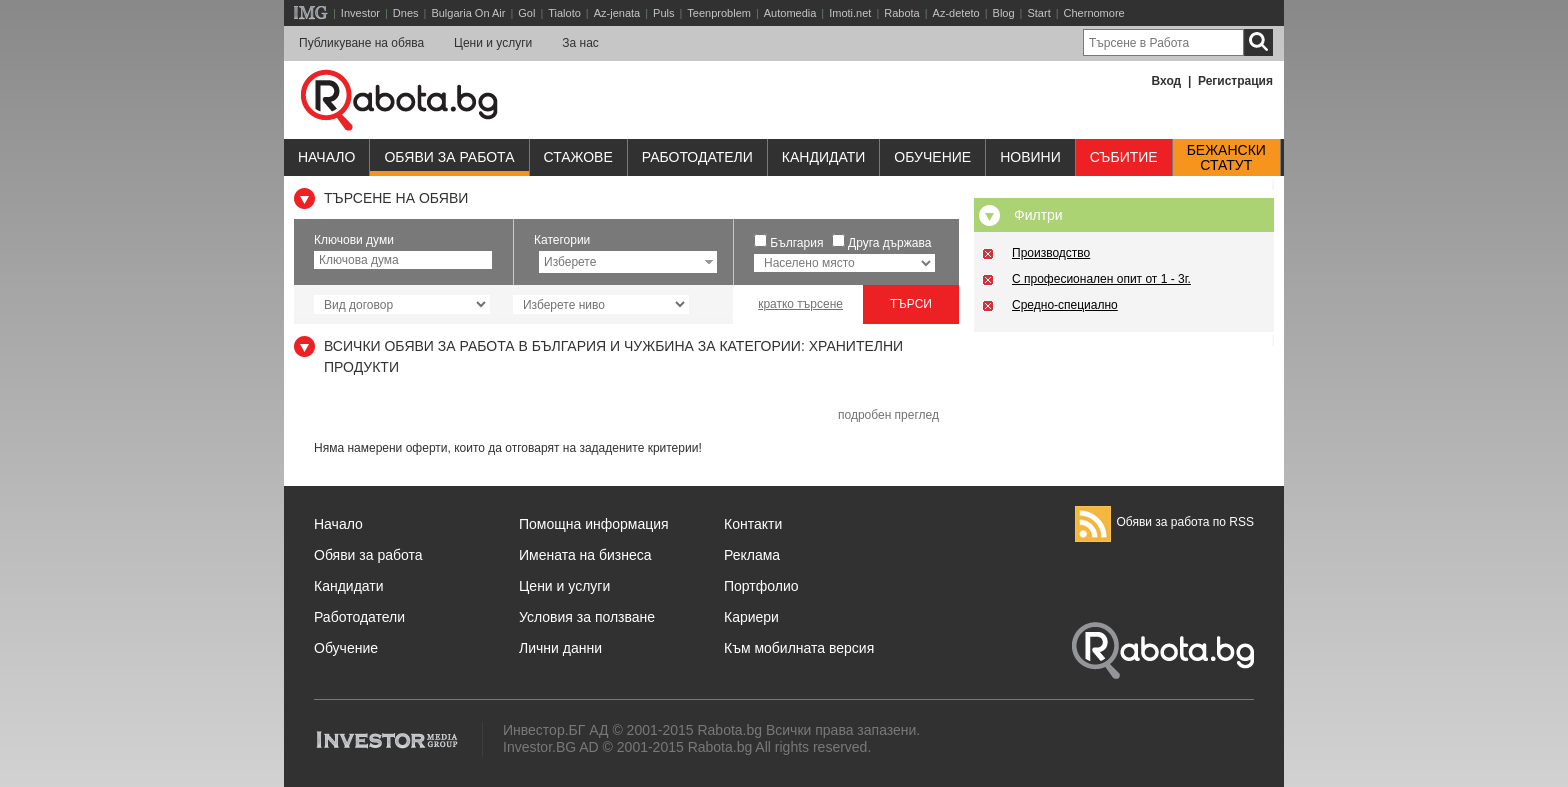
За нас (580, 43)
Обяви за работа (449, 157)
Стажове (578, 157)
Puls (663, 13)
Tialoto (564, 13)
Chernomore (1094, 13)
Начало (326, 157)
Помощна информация (594, 524)
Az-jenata (617, 13)
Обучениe (932, 157)
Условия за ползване (587, 617)
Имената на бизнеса (585, 555)
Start (1038, 13)
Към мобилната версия (799, 648)
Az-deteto (956, 13)
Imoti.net (850, 13)
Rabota (901, 13)
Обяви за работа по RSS (1164, 522)
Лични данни (560, 648)
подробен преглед (888, 415)
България (796, 243)
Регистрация (1235, 81)
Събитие (1124, 157)
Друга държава (889, 243)
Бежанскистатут (1226, 158)
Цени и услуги (493, 43)
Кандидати (824, 157)
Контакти (753, 524)
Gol (526, 13)
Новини (1030, 157)
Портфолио (761, 586)
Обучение (346, 648)
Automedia (790, 13)
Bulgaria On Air (468, 13)
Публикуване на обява (361, 43)
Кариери (751, 617)
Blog (1004, 13)
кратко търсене (800, 304)
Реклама (752, 555)
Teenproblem (719, 13)
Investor (360, 13)
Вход (1167, 81)
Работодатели (697, 157)
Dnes (406, 13)
